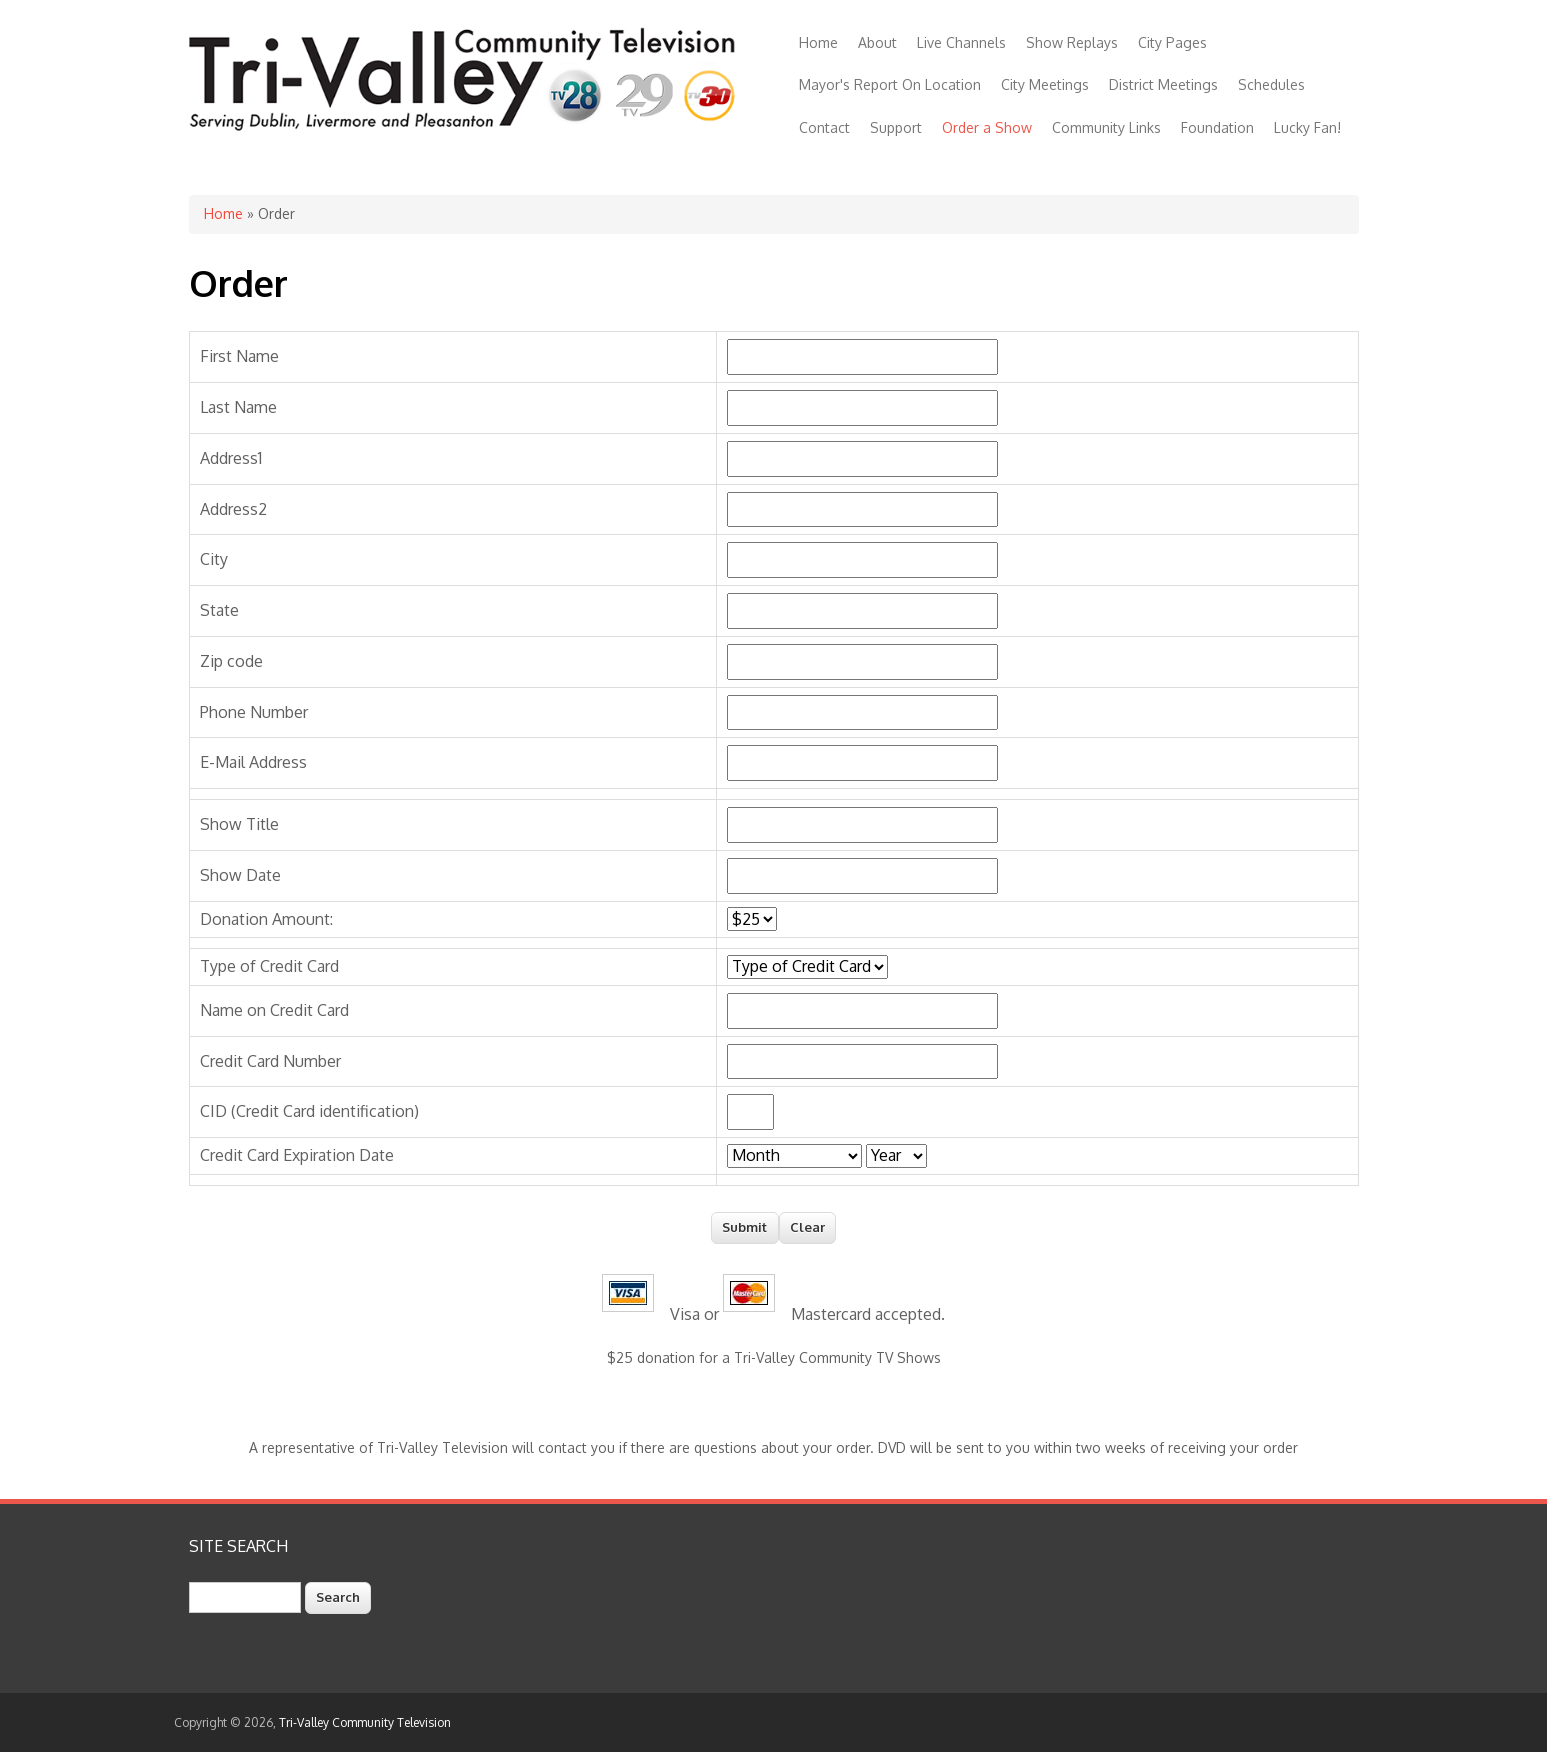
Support (896, 127)
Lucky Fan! (1307, 127)
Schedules (1271, 84)
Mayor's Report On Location (890, 84)
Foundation (1217, 127)
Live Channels (961, 42)
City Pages (1172, 42)
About (877, 42)
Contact (824, 127)
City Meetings (1045, 84)
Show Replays (1072, 42)
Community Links (1106, 127)
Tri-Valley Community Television (365, 1722)
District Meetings (1163, 84)
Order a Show (987, 127)
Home (818, 42)
